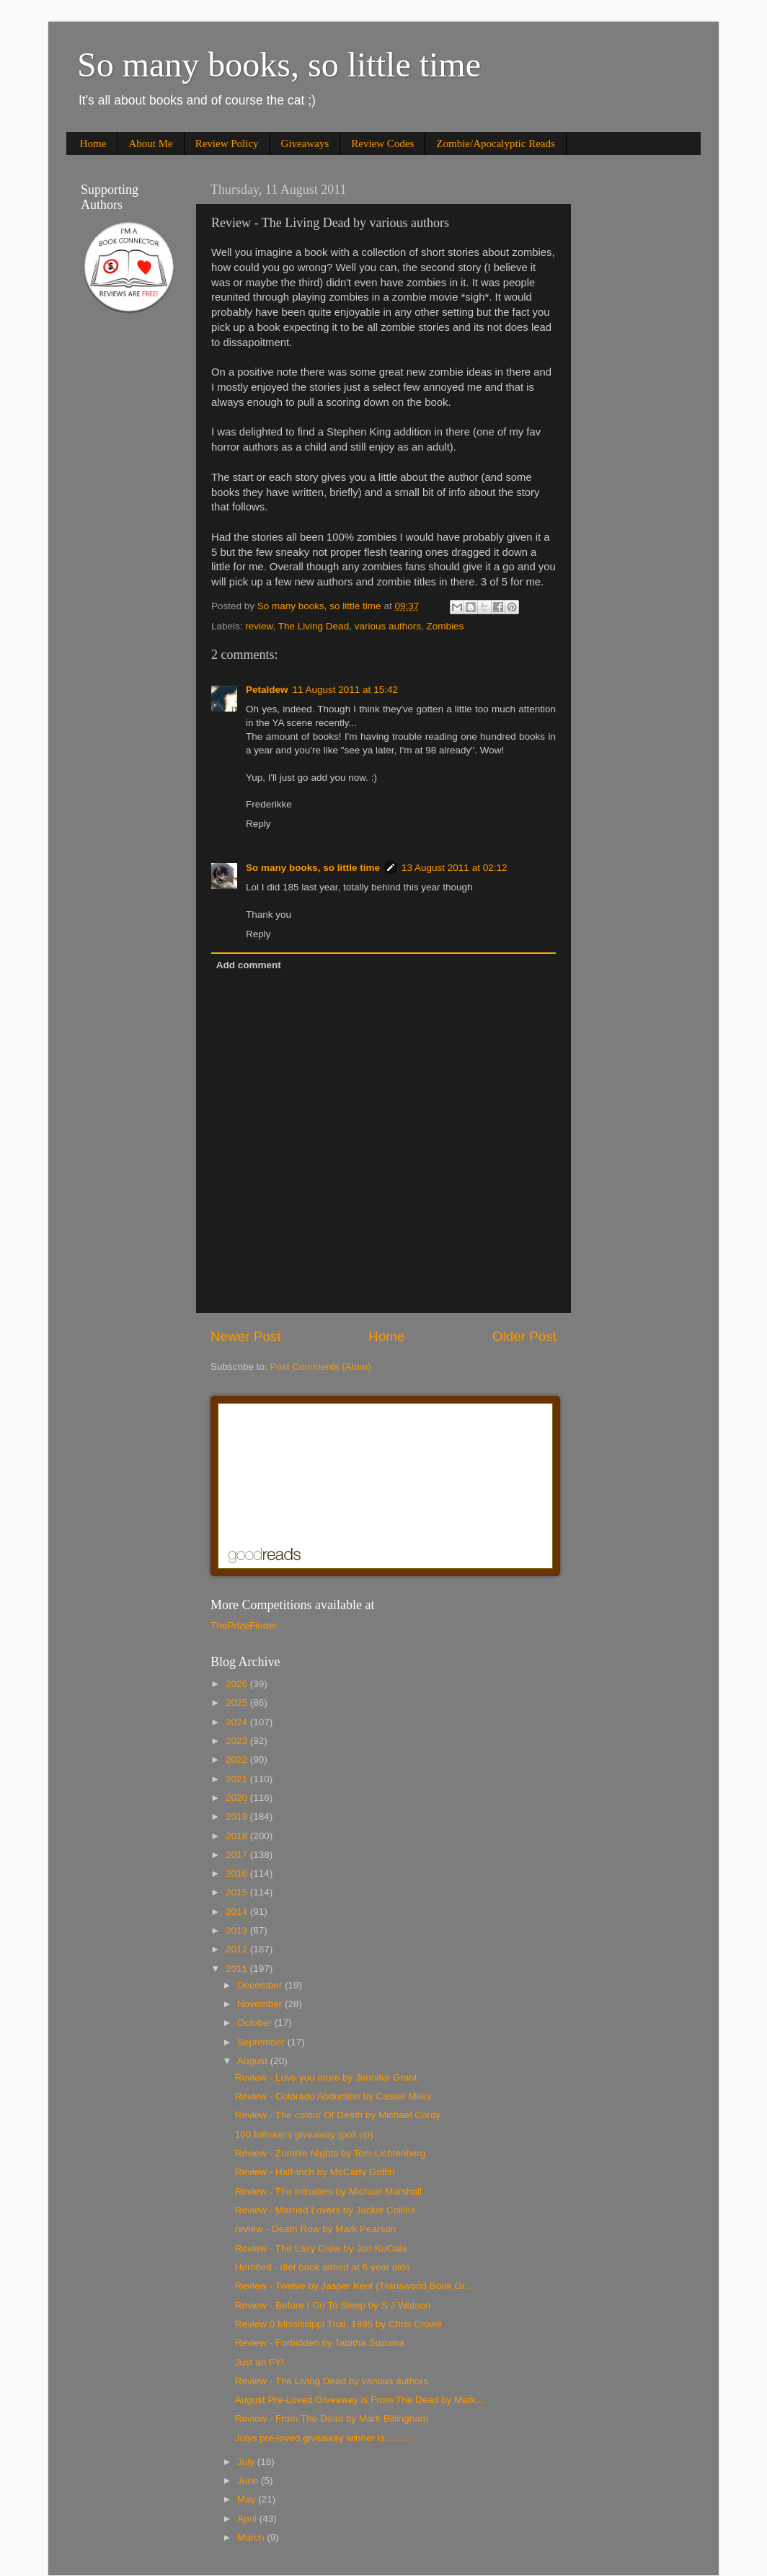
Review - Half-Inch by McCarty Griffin (315, 2171)
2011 (238, 1968)
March (252, 2537)
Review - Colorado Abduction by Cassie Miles (333, 2096)
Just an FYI (259, 2362)
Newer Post (245, 1336)
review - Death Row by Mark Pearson (315, 2228)
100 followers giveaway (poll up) (304, 2134)
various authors (388, 626)
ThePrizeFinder (243, 1625)
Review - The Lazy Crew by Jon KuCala (321, 2248)
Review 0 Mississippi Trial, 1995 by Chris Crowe (338, 2324)
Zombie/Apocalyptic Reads (495, 143)
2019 (238, 1816)
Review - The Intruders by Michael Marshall (328, 2191)
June (249, 2480)
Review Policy (227, 143)
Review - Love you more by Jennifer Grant (326, 2077)
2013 (238, 1930)
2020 (238, 1797)
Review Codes (382, 143)
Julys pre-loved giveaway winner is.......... (323, 2438)
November (261, 2004)
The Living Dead (313, 626)
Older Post (524, 1336)
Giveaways (305, 143)
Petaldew (267, 689)
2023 (238, 1740)
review (258, 626)
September (262, 2042)
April (248, 2518)
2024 (238, 1722)
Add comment (248, 965)
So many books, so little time (279, 64)
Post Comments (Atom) (320, 1366)
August (253, 2060)
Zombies (445, 626)
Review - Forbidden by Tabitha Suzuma (319, 2342)
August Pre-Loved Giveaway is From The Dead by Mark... (359, 2399)
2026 (238, 1683)
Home (93, 143)
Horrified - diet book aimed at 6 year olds (322, 2267)
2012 (238, 1949)
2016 (238, 1873)
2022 (238, 1759)
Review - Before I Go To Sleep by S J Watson (333, 2305)
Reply (258, 823)
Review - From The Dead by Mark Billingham (331, 2418)
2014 (238, 1911)
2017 (238, 1854)
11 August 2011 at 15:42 (345, 689)
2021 (238, 1779)
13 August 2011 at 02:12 (454, 867)
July (247, 2461)
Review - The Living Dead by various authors (331, 2381)
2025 (238, 1702)
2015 (238, 1892)
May (247, 2499)
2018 (238, 1836)
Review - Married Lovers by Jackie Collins (325, 2210)
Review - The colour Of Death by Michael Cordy (338, 2115)
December (261, 1985)
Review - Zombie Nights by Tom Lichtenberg (330, 2153)
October (256, 2022)
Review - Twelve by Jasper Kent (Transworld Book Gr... (354, 2285)
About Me (150, 143)
